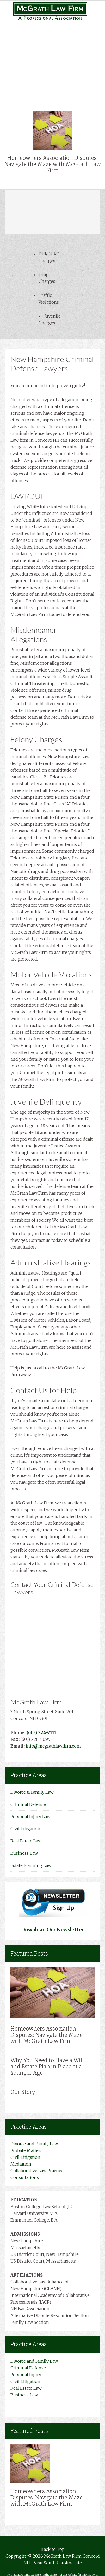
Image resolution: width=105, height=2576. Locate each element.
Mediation (20, 2164)
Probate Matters (26, 2150)
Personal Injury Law (30, 1816)
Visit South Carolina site (58, 2562)
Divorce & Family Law (31, 1792)
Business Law (52, 81)
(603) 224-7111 (41, 1732)
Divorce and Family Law (34, 2143)
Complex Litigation (52, 60)
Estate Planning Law (30, 1865)
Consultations (24, 2177)
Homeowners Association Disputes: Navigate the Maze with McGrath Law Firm (52, 164)
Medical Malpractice (52, 54)
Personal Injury (52, 47)
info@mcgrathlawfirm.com (53, 1746)
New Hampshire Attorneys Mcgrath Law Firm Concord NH (52, 11)
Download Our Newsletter (52, 1929)
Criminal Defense (28, 1804)
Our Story (22, 2092)
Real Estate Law (52, 74)
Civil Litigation (52, 67)
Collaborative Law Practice (36, 2170)
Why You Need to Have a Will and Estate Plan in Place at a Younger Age (47, 2066)
